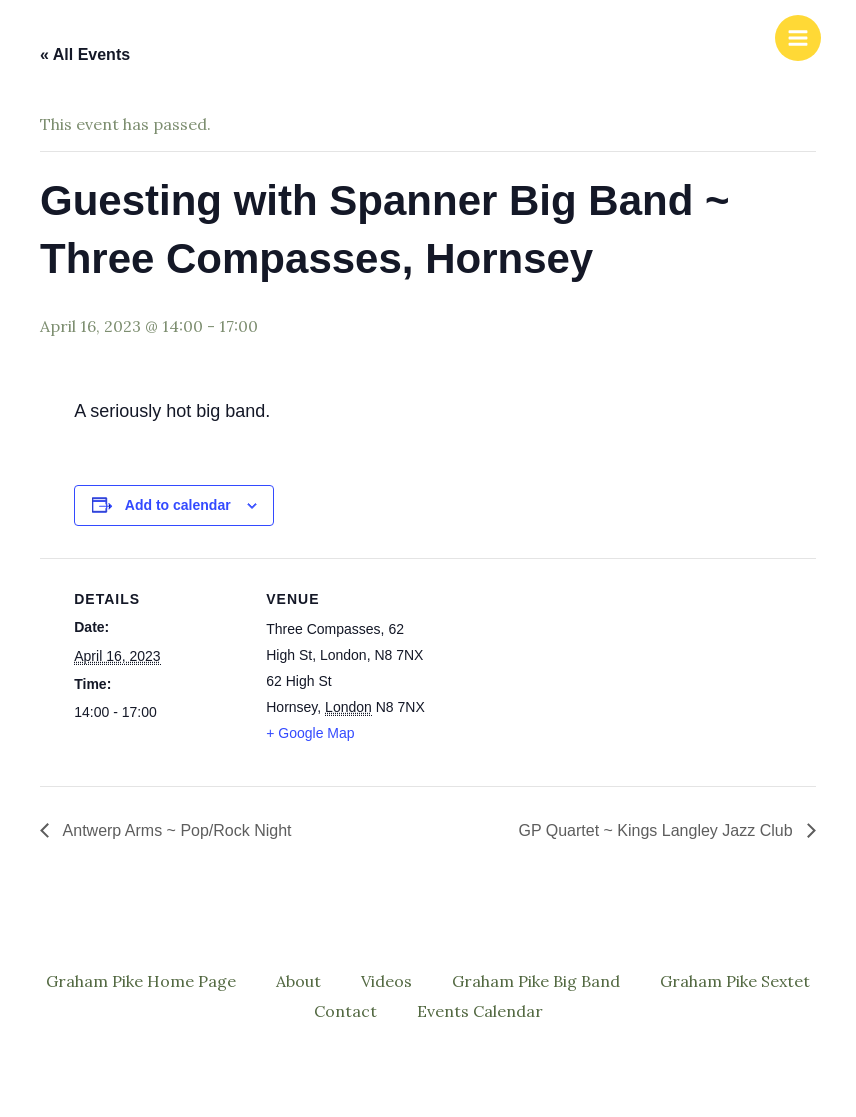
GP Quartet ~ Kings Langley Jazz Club (657, 830)
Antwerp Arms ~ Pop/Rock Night (175, 830)
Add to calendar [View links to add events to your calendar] (178, 505)
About (298, 981)
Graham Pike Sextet (735, 981)
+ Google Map (310, 733)
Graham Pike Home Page (141, 981)
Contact (345, 1011)
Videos (386, 981)
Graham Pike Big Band (536, 981)
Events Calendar (480, 1011)
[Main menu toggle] (798, 38)
